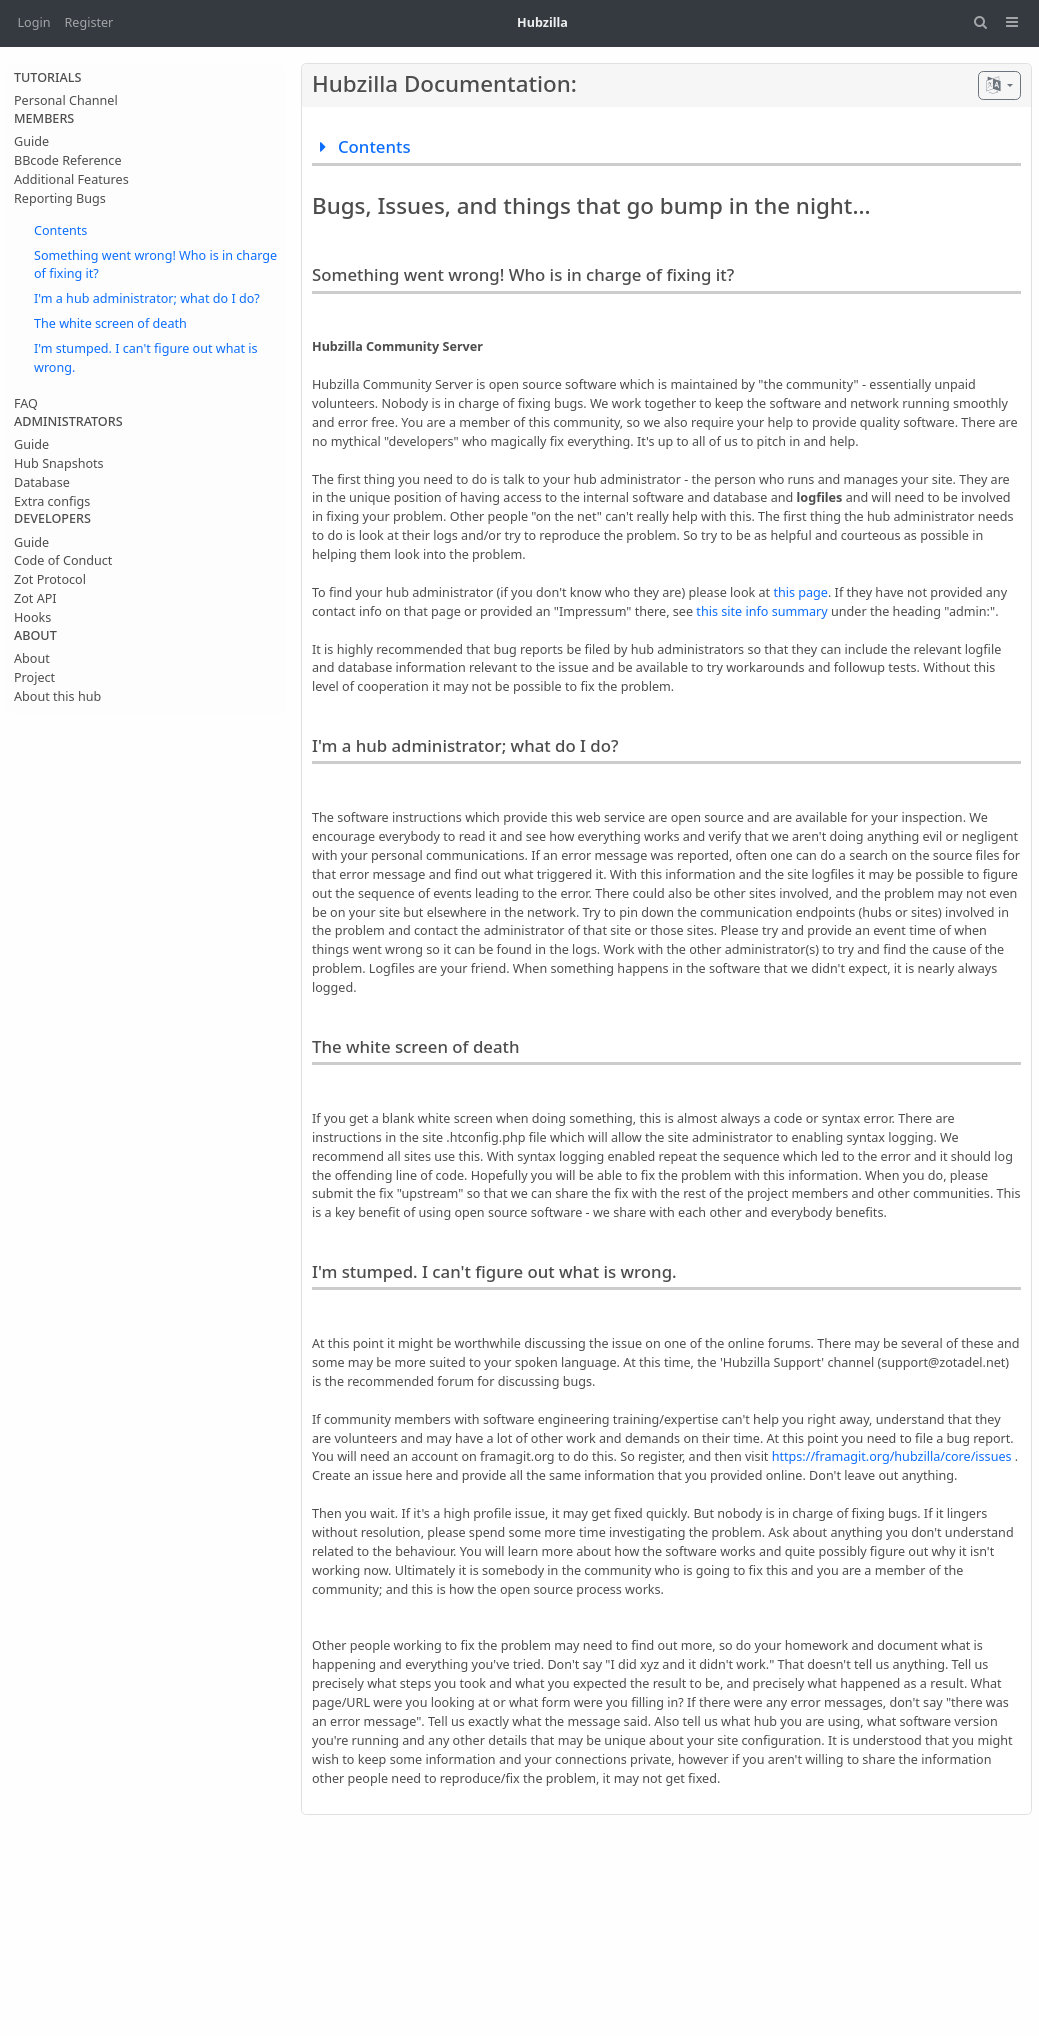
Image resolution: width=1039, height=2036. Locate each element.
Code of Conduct (63, 560)
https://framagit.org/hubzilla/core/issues (892, 1456)
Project (34, 677)
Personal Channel (66, 100)
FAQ (26, 403)
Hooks (32, 617)
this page (800, 592)
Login (34, 22)
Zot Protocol (50, 579)
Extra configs (52, 501)
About (32, 658)
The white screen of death (110, 323)
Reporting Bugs (60, 198)
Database (42, 482)
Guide (31, 141)
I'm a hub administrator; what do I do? (147, 298)
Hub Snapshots (59, 463)
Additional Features (71, 179)
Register (89, 22)
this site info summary (761, 611)
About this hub (57, 696)
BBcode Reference (68, 160)
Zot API (35, 598)
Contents (60, 230)
